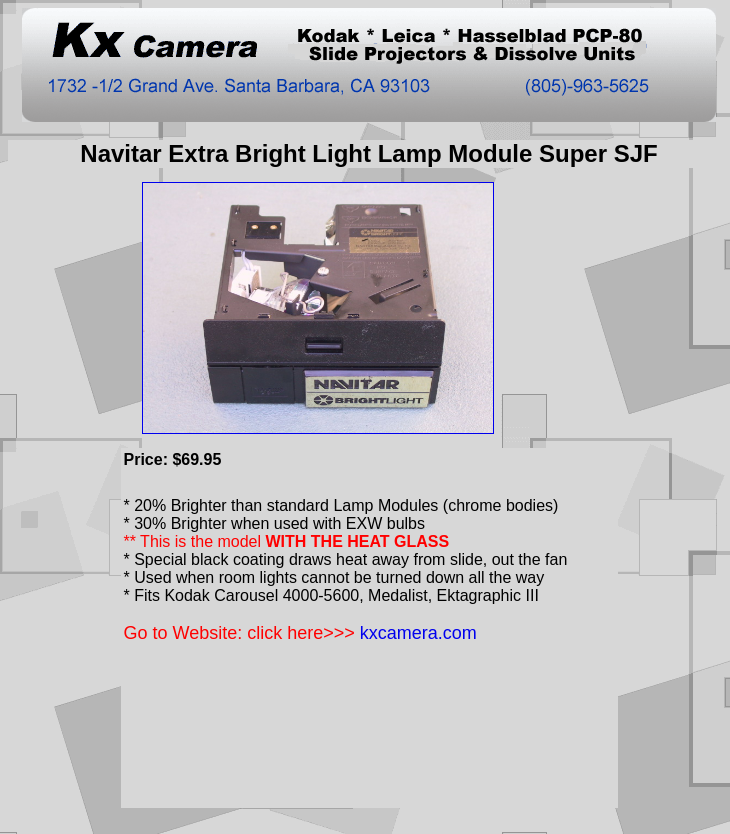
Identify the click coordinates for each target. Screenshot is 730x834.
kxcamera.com (418, 633)
